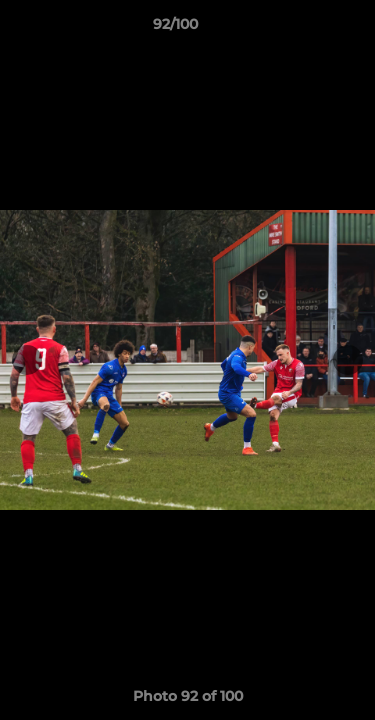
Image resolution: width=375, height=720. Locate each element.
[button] (303, 29)
